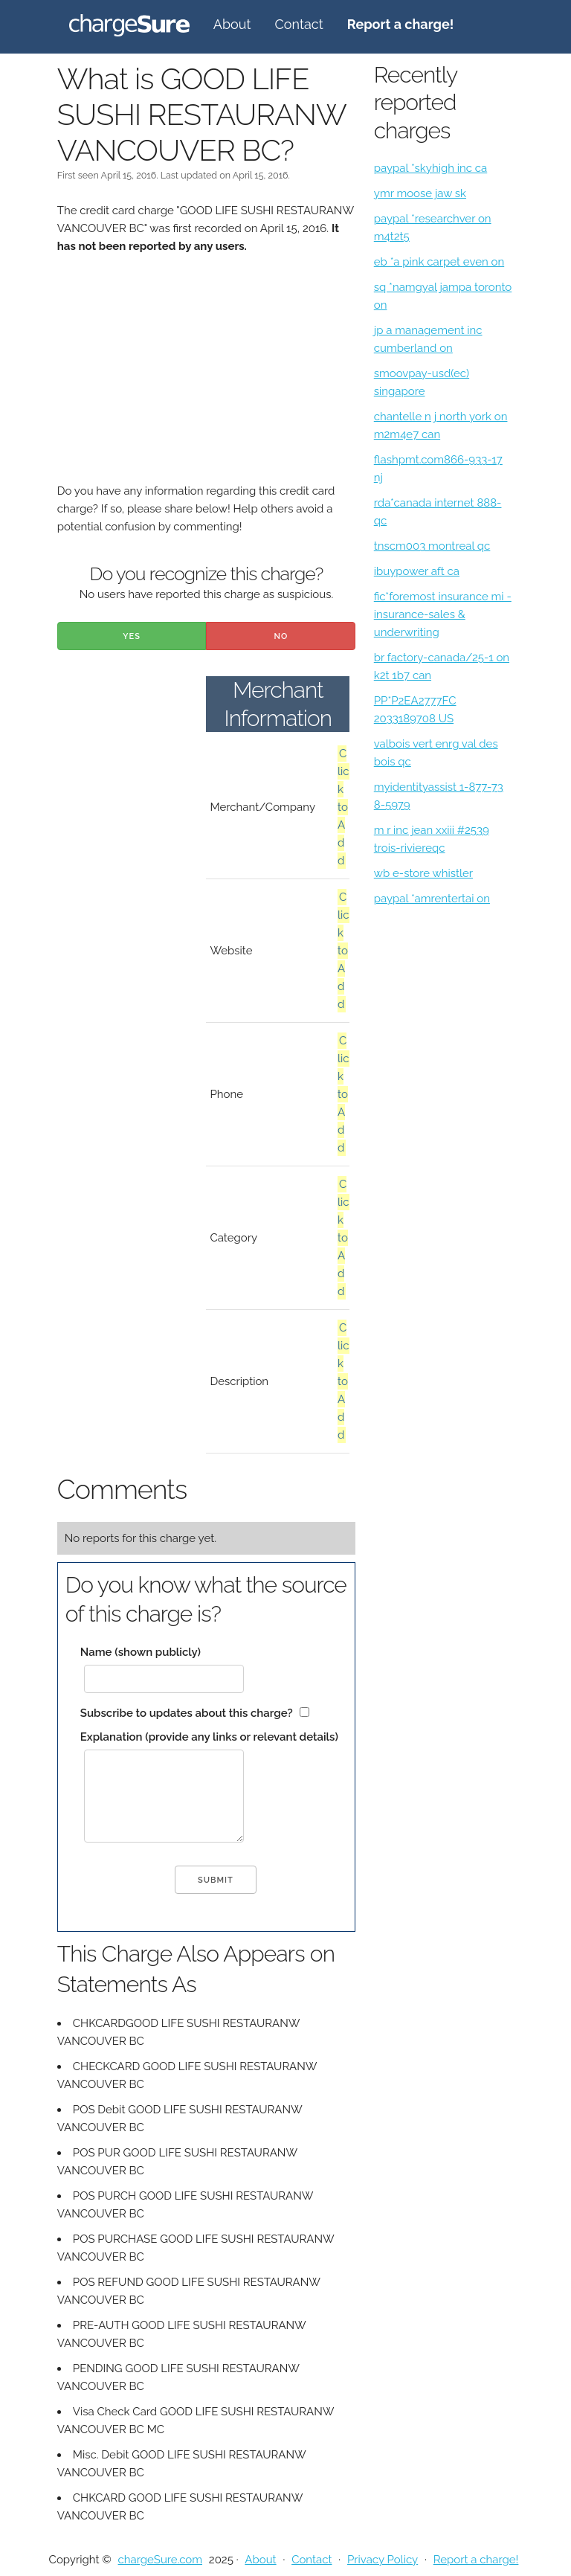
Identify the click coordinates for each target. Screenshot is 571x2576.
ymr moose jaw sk (420, 193)
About (232, 24)
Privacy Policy (382, 2559)
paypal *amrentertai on (432, 898)
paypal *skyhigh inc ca (430, 168)
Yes (132, 636)
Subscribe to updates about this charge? (186, 1713)
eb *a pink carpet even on (439, 262)
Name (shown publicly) (140, 1652)
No (281, 636)
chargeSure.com (160, 2559)
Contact (299, 24)
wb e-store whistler (423, 873)
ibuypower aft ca (416, 571)
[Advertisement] (206, 378)
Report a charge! (476, 2559)
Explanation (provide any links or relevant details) (209, 1737)
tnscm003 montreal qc (432, 546)
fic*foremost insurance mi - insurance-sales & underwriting (443, 614)
